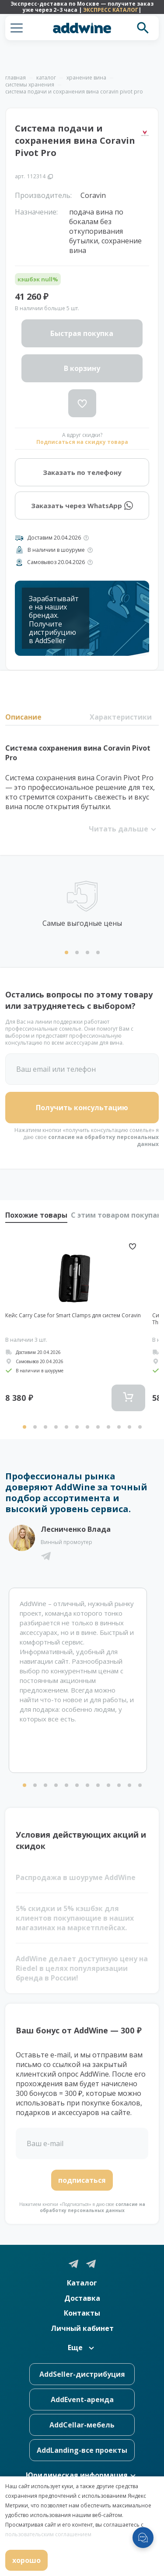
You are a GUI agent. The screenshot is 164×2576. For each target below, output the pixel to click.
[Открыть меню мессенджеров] (143, 2537)
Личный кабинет (82, 2328)
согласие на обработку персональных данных (103, 1140)
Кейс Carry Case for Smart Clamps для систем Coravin (73, 1315)
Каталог (82, 2283)
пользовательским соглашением (48, 2534)
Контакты (82, 2313)
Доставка (82, 2298)
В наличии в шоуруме (56, 550)
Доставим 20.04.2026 (54, 537)
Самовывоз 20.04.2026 (56, 562)
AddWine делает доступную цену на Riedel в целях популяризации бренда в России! (82, 1968)
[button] (16, 28)
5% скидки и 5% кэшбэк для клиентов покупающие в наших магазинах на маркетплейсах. (75, 1918)
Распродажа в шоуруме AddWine (76, 1877)
